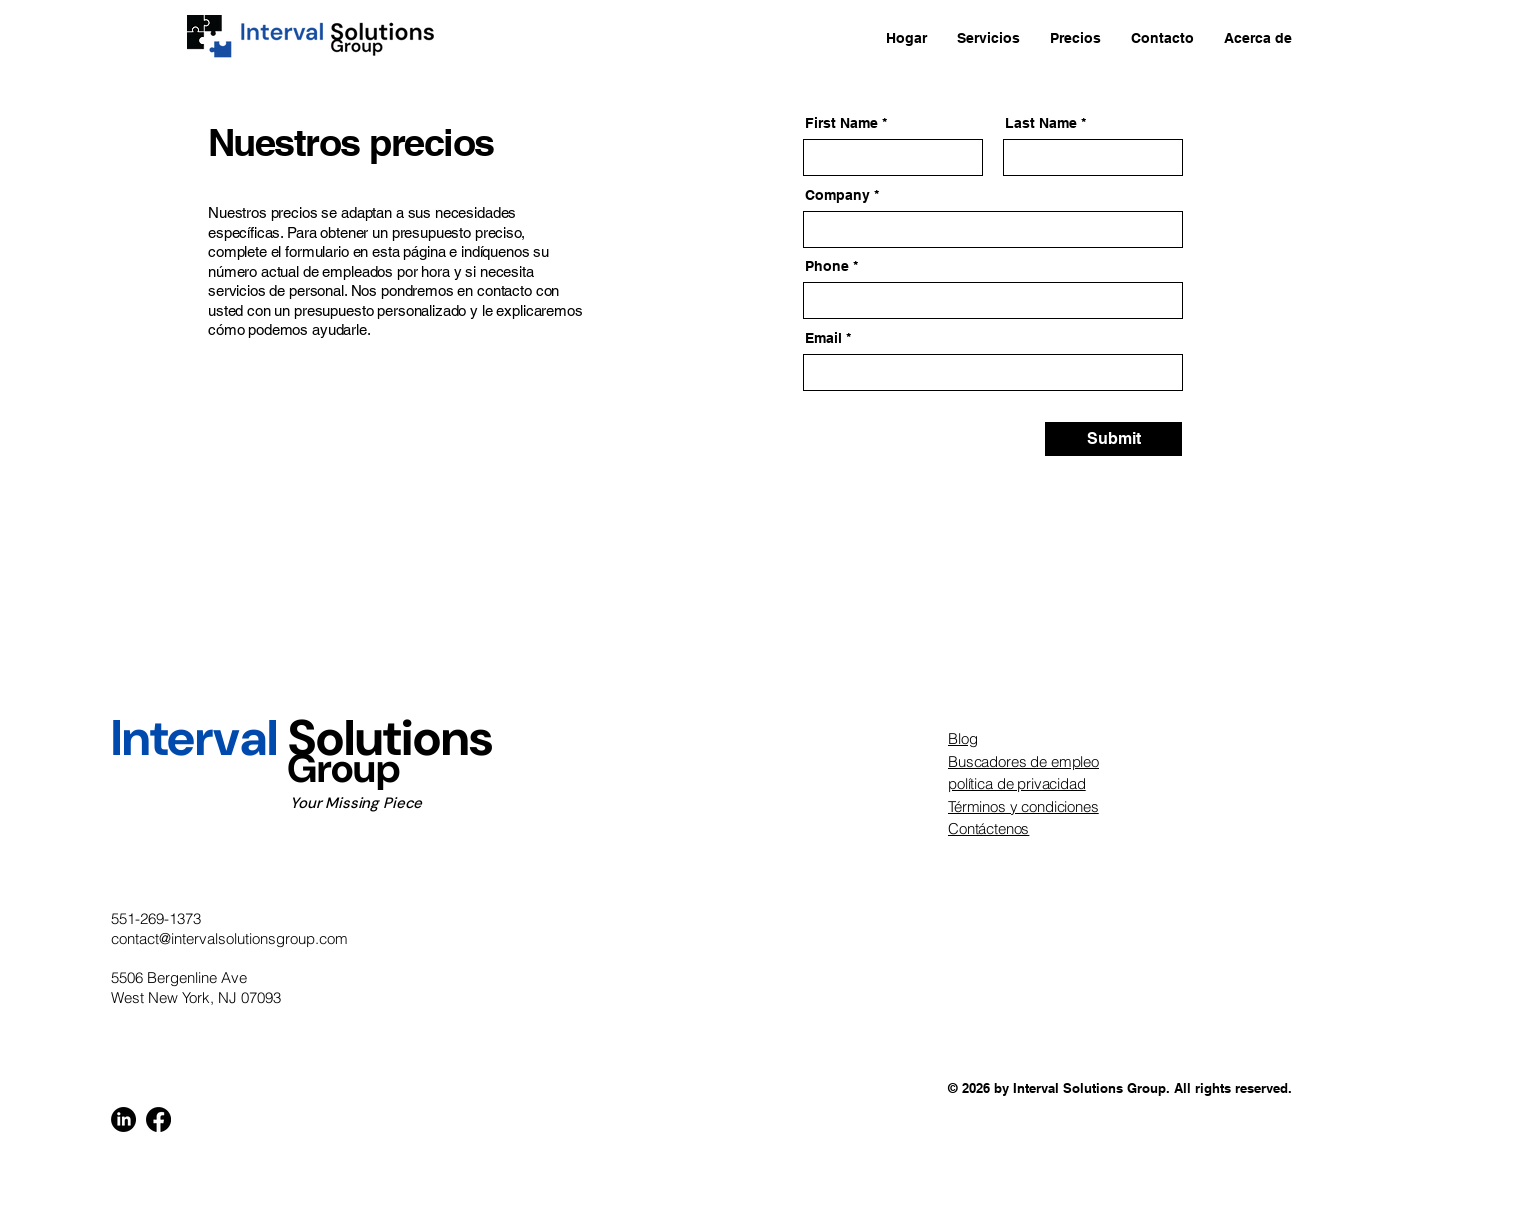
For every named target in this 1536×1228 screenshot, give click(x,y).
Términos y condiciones (1023, 806)
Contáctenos (988, 828)
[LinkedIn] (123, 1119)
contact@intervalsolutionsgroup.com (229, 938)
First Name (841, 123)
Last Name (1041, 123)
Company (837, 195)
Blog (962, 738)
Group (255, 768)
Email (823, 338)
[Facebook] (158, 1119)
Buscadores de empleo (1023, 761)
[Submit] (1113, 439)
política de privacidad (1017, 783)
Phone (827, 266)
